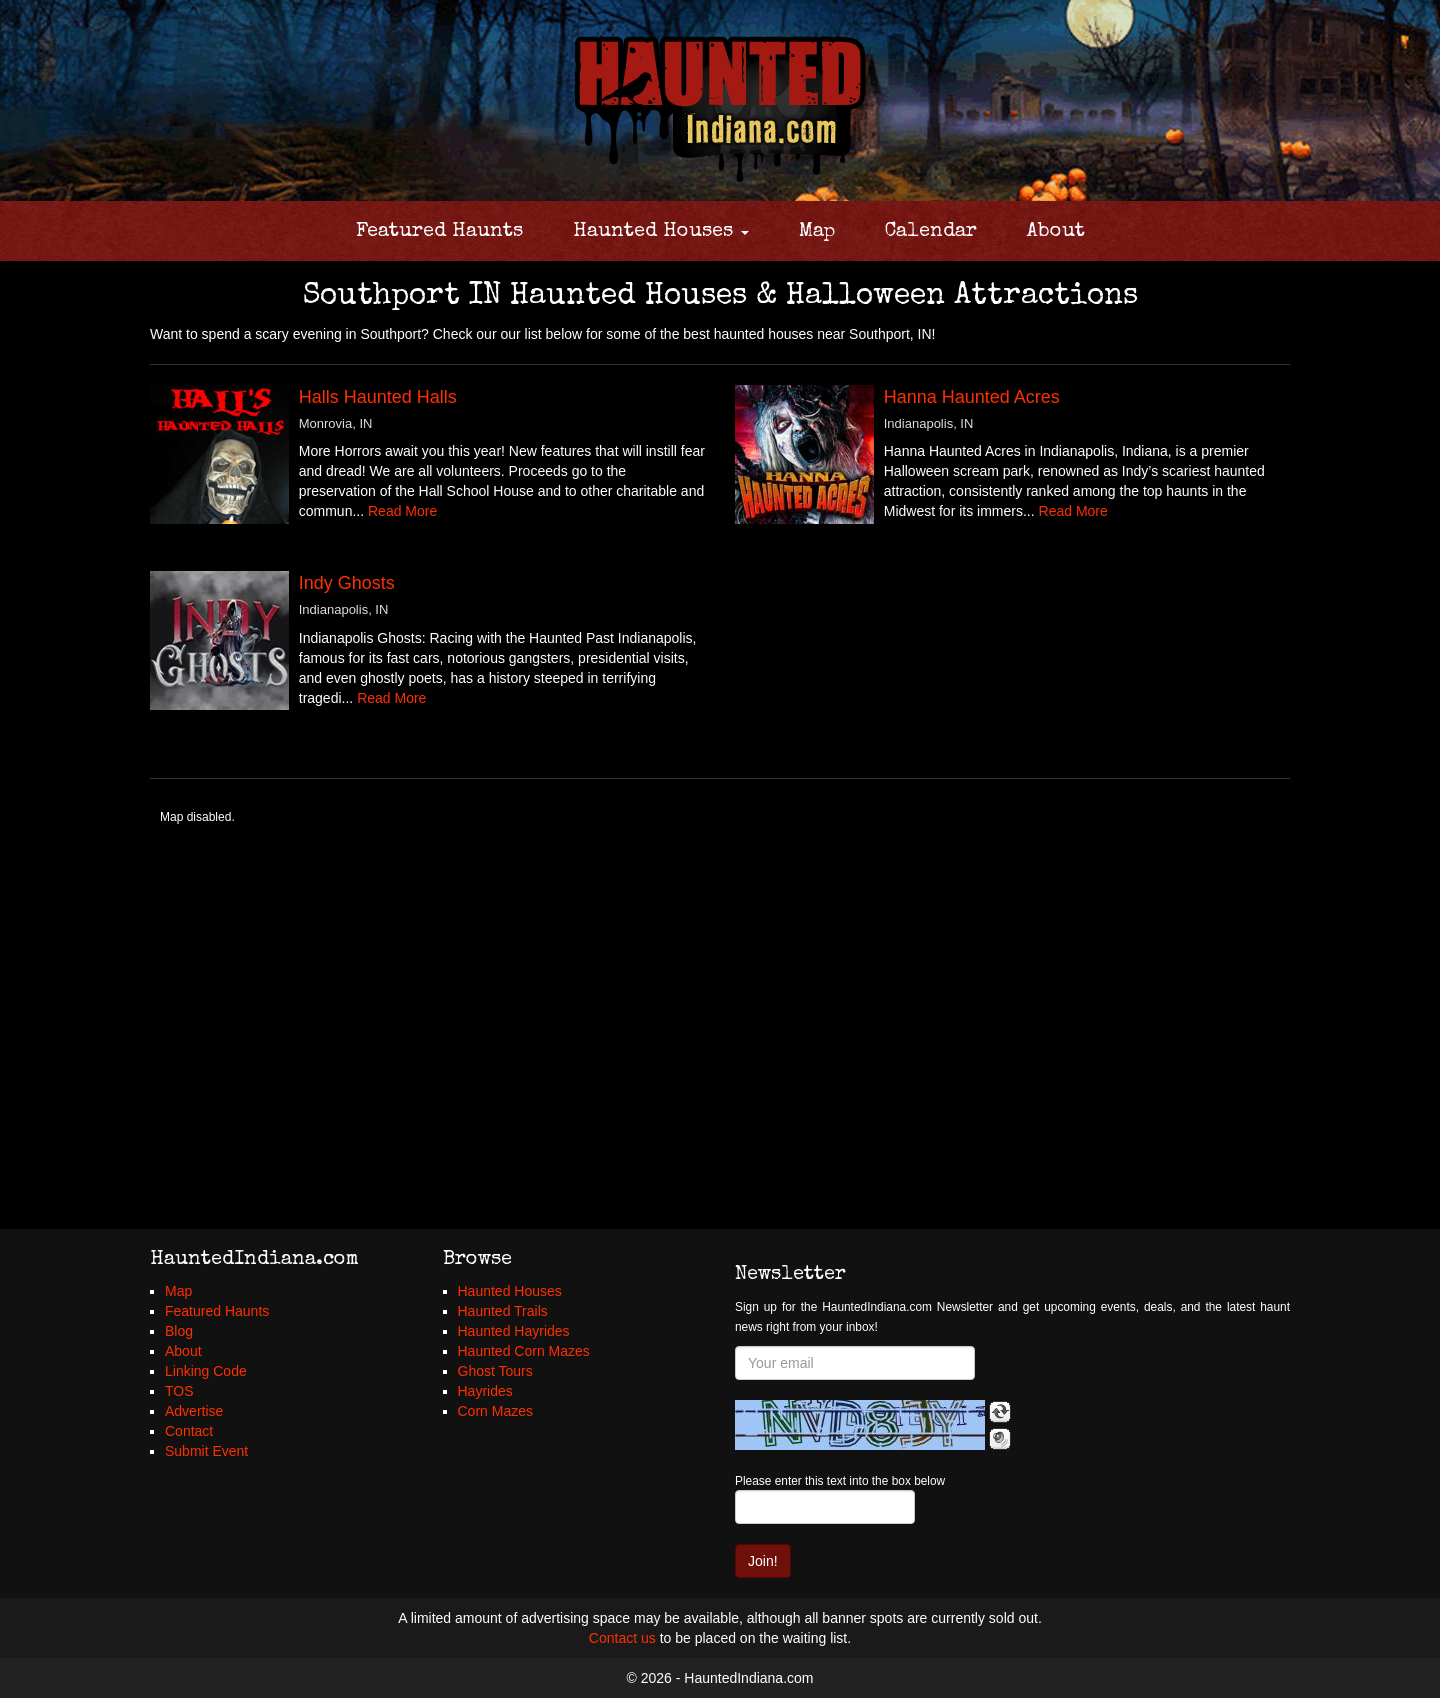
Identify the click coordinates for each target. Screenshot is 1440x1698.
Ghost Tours (495, 1371)
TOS (179, 1391)
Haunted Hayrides (514, 1331)
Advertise (194, 1411)
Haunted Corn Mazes (524, 1351)
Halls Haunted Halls (378, 397)
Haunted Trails (503, 1311)
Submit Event (206, 1451)
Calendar (931, 232)
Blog (179, 1331)
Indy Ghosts (347, 583)
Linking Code (206, 1371)
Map (817, 232)
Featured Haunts (439, 232)
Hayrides (485, 1391)
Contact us (622, 1638)
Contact (189, 1431)
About (1056, 232)
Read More (402, 511)
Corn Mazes (495, 1411)
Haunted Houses (661, 232)
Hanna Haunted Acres (972, 397)
